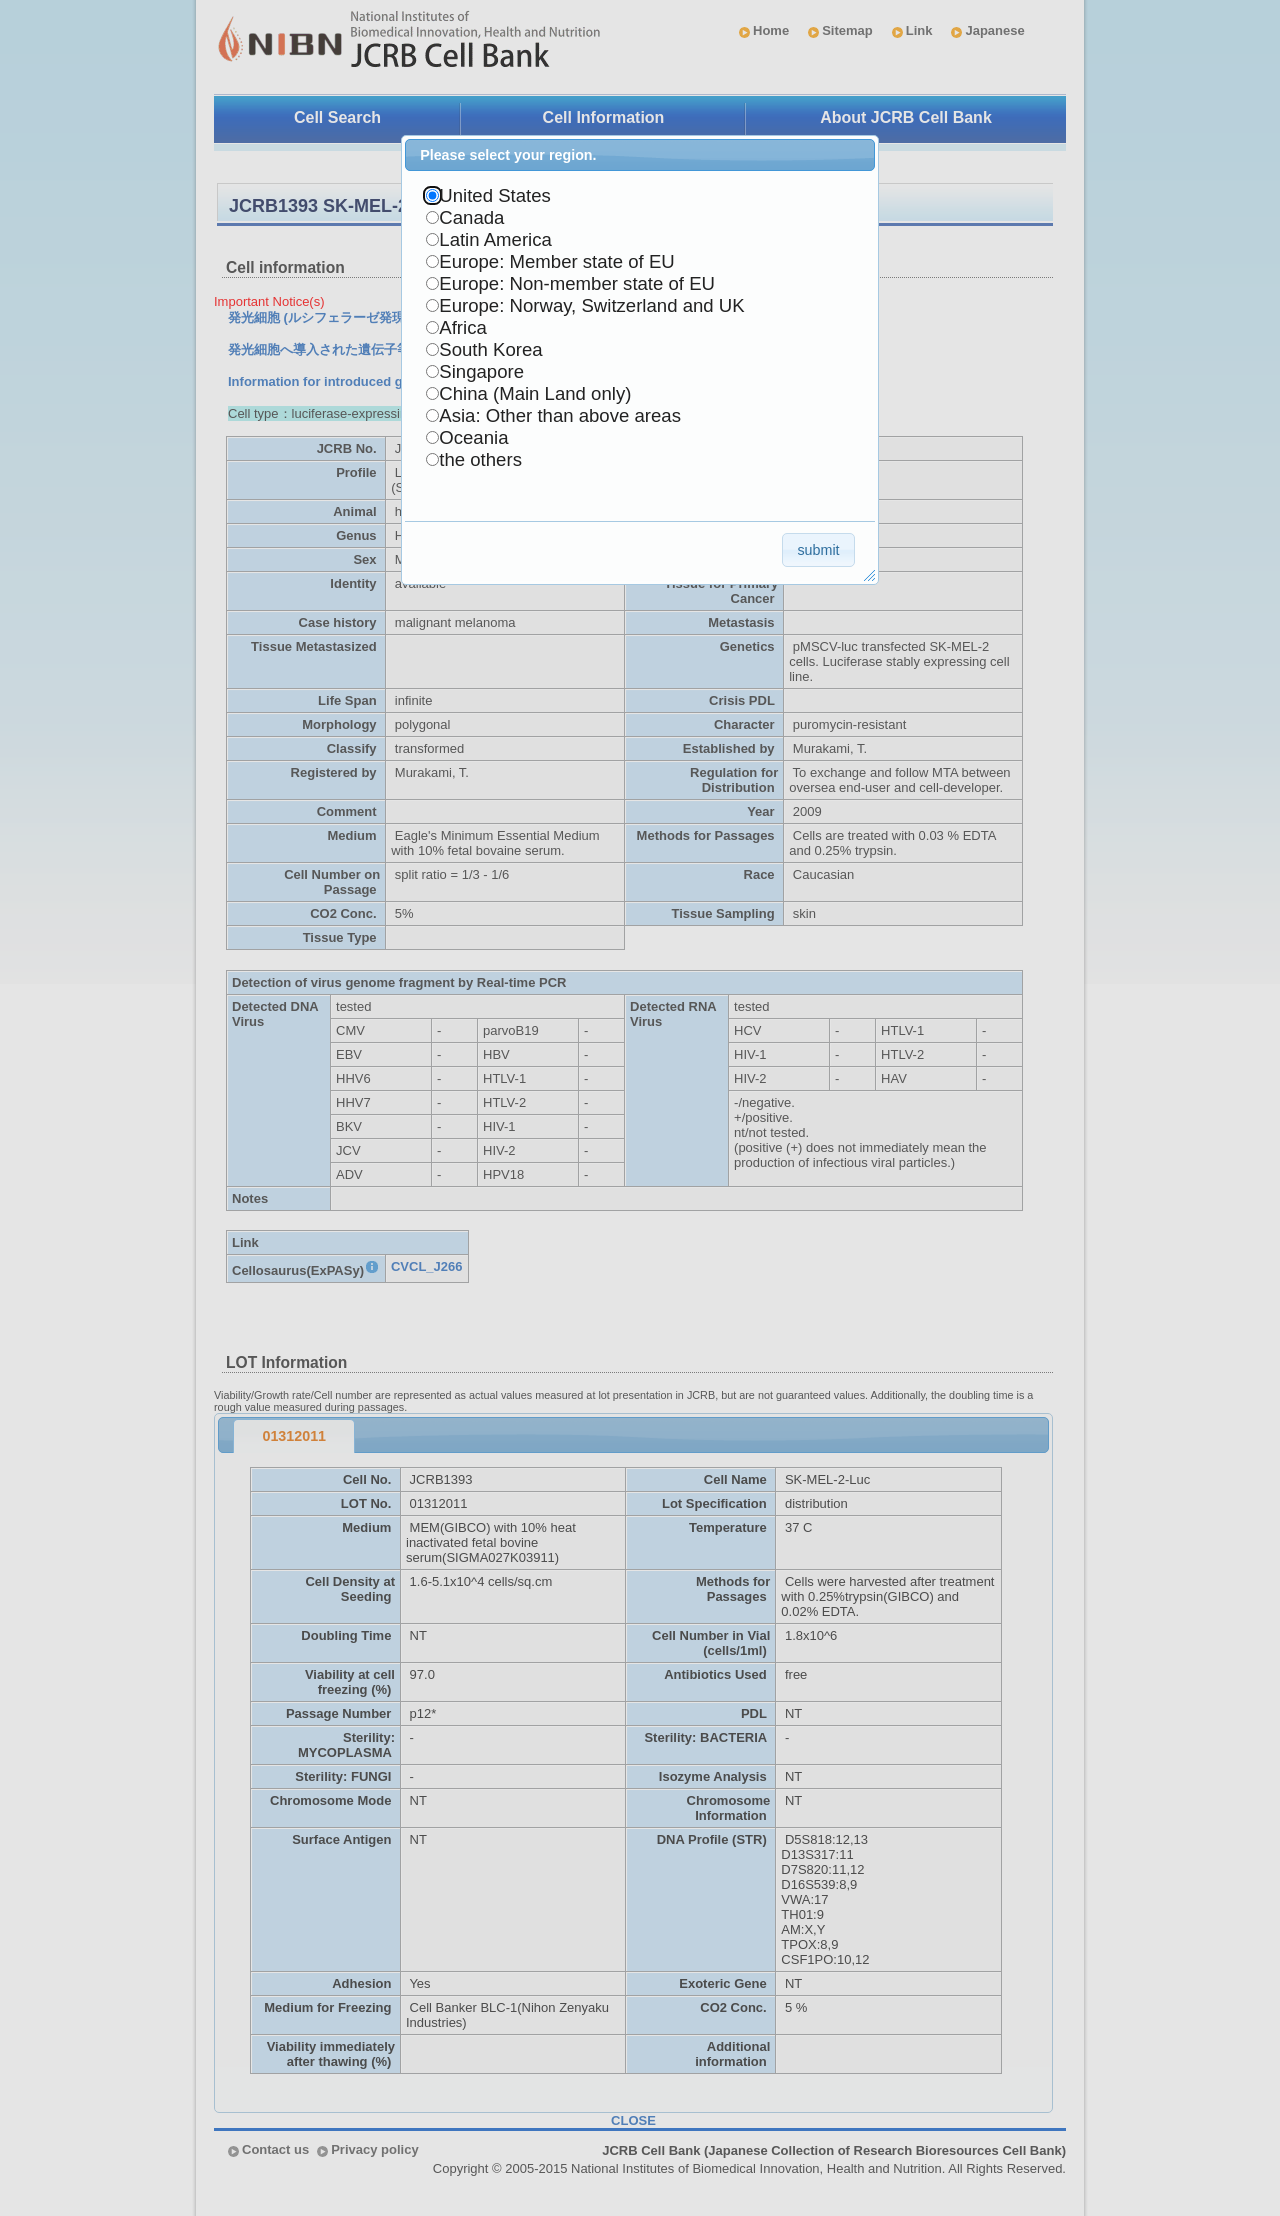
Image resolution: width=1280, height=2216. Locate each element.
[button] (818, 549)
